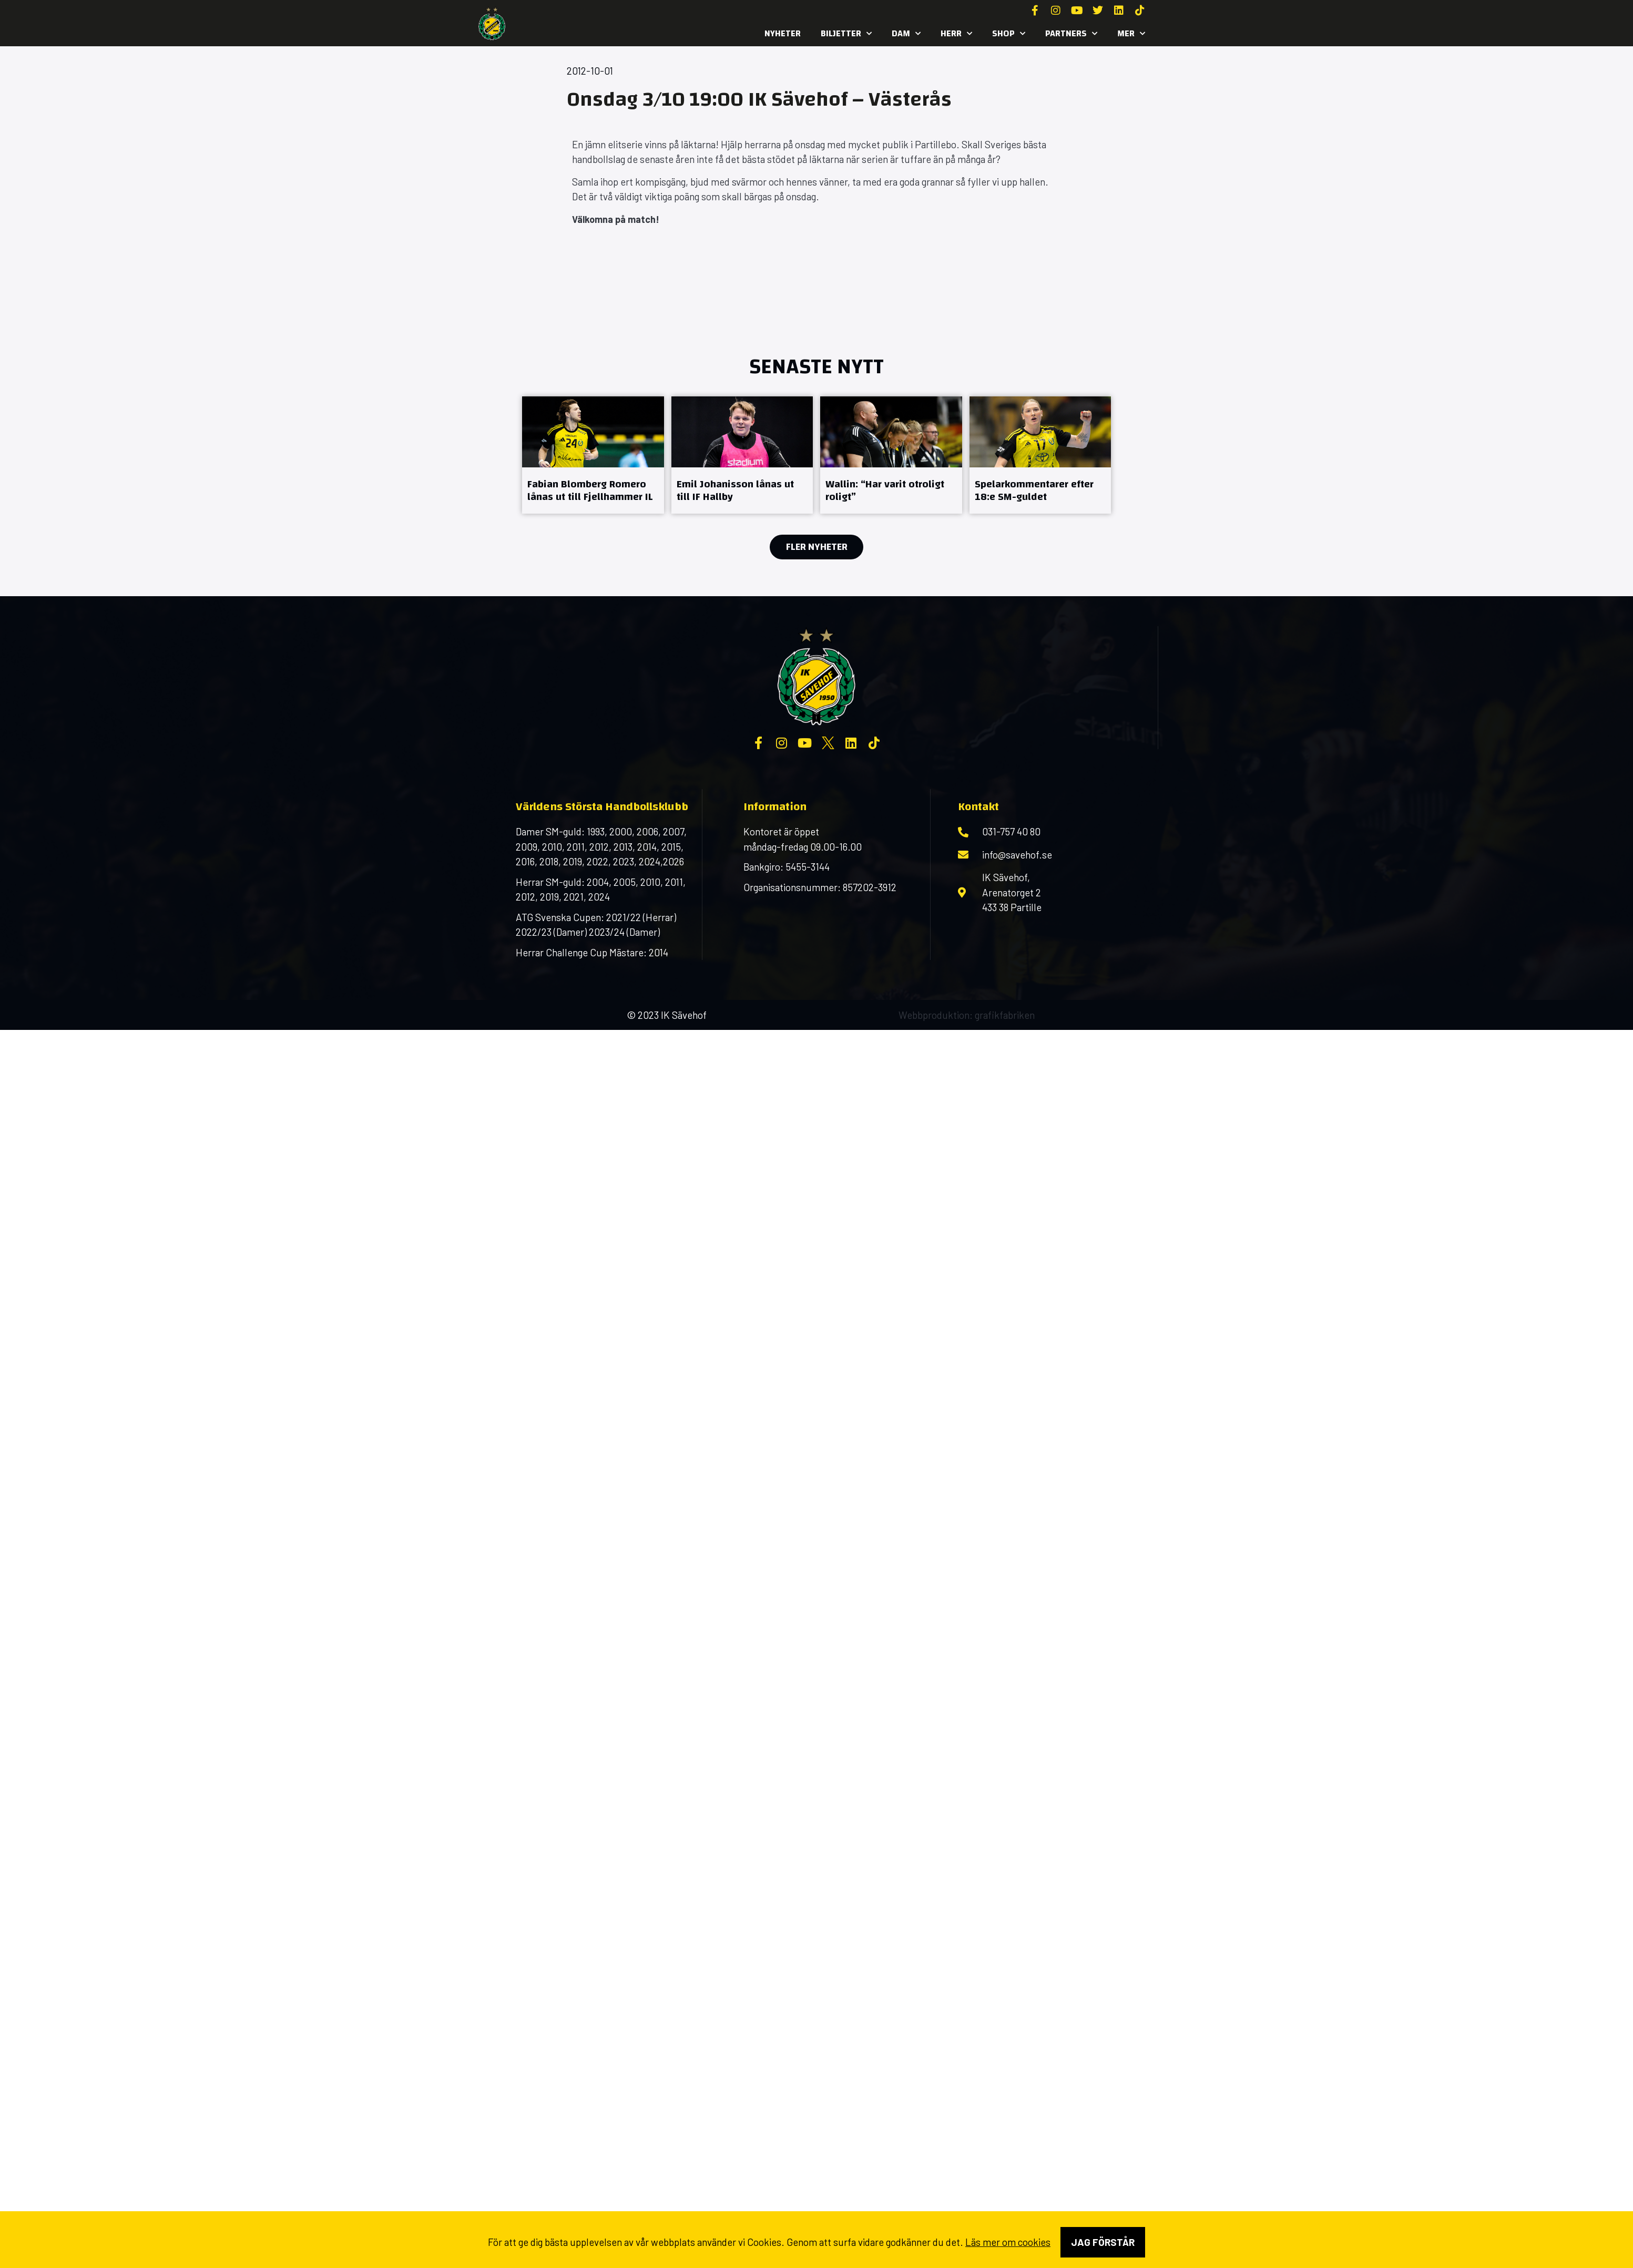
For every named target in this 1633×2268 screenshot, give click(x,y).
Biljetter (846, 33)
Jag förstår (1103, 2242)
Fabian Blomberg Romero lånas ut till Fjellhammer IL (590, 490)
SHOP (1008, 33)
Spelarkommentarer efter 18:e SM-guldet (1034, 490)
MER (1131, 33)
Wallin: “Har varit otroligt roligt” (884, 490)
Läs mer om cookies (1007, 2242)
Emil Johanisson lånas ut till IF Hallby (735, 490)
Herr (956, 33)
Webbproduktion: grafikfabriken (967, 1015)
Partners (1071, 33)
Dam (906, 33)
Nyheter (782, 33)
